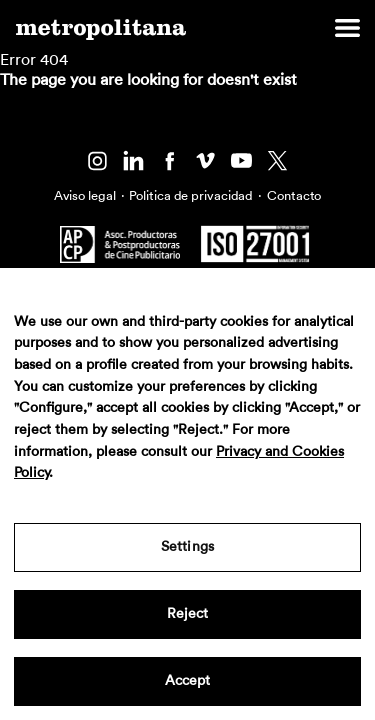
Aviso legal (85, 195)
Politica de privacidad (191, 195)
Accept (188, 681)
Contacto (294, 195)
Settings (187, 547)
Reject (188, 614)
